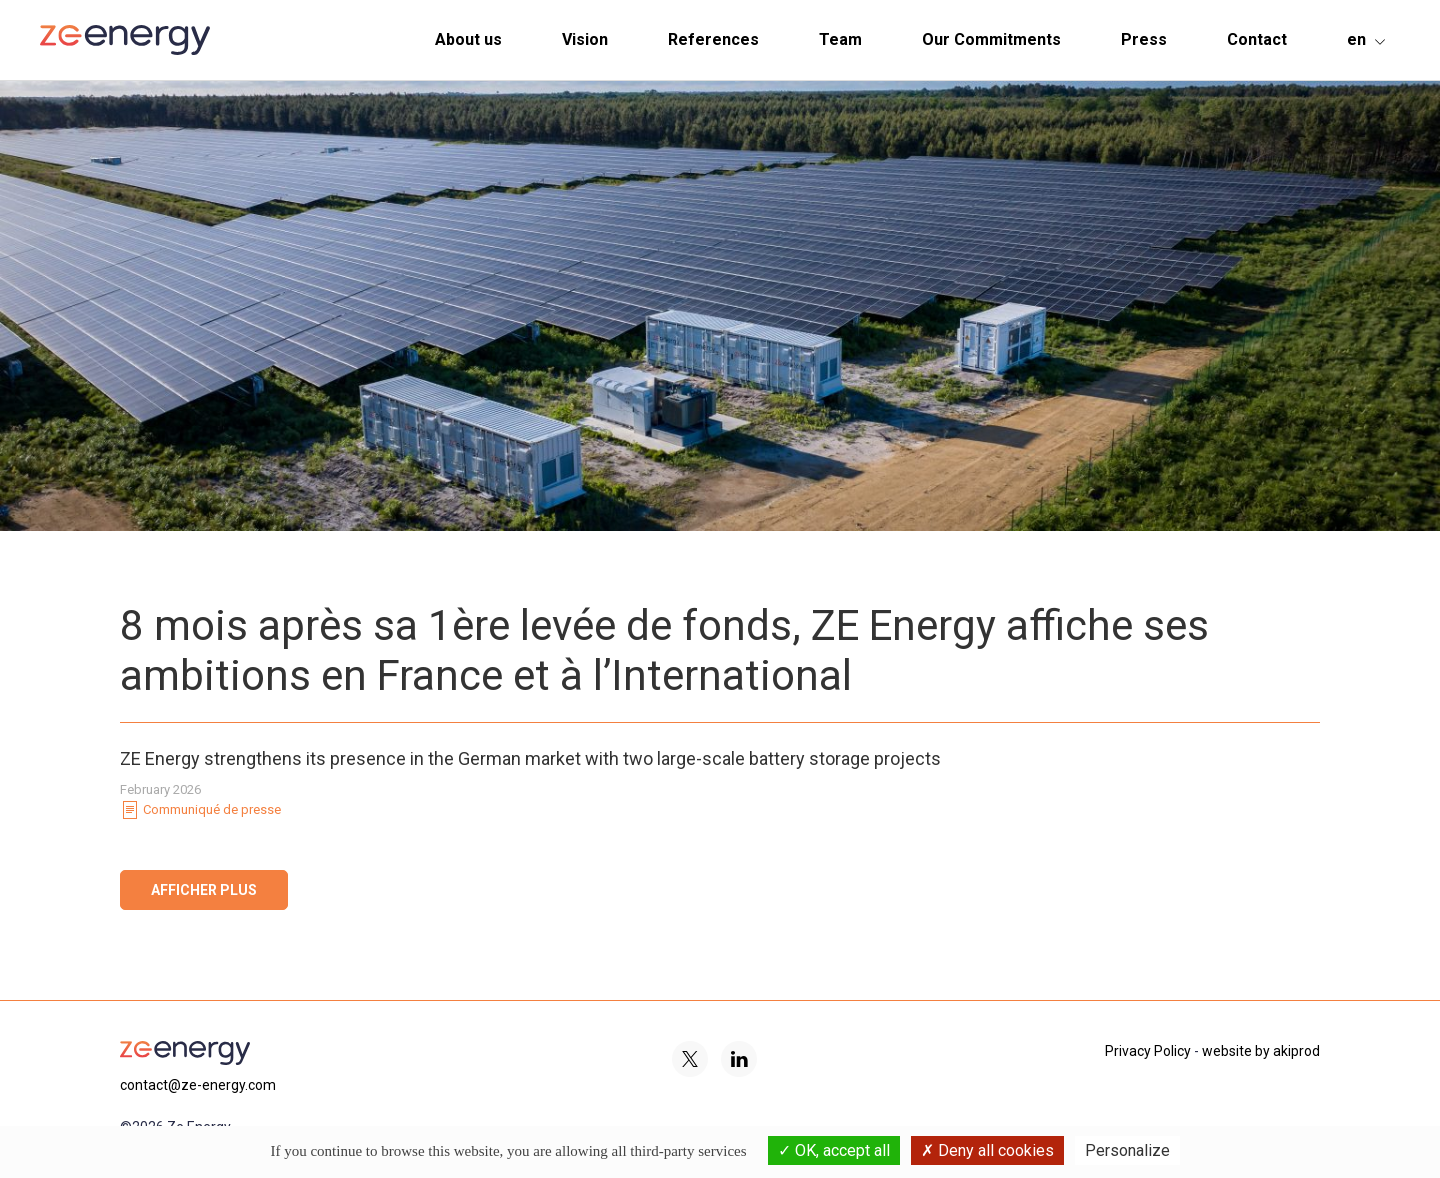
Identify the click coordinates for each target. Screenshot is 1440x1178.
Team (840, 39)
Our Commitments (991, 39)
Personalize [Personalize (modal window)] (1127, 1150)
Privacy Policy (1148, 1051)
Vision (585, 39)
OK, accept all (834, 1150)
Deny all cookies (987, 1150)
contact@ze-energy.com (198, 1085)
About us (468, 39)
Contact (1257, 39)
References (713, 39)
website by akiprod (1261, 1051)
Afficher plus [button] (204, 890)
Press (1144, 39)
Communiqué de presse (200, 810)
